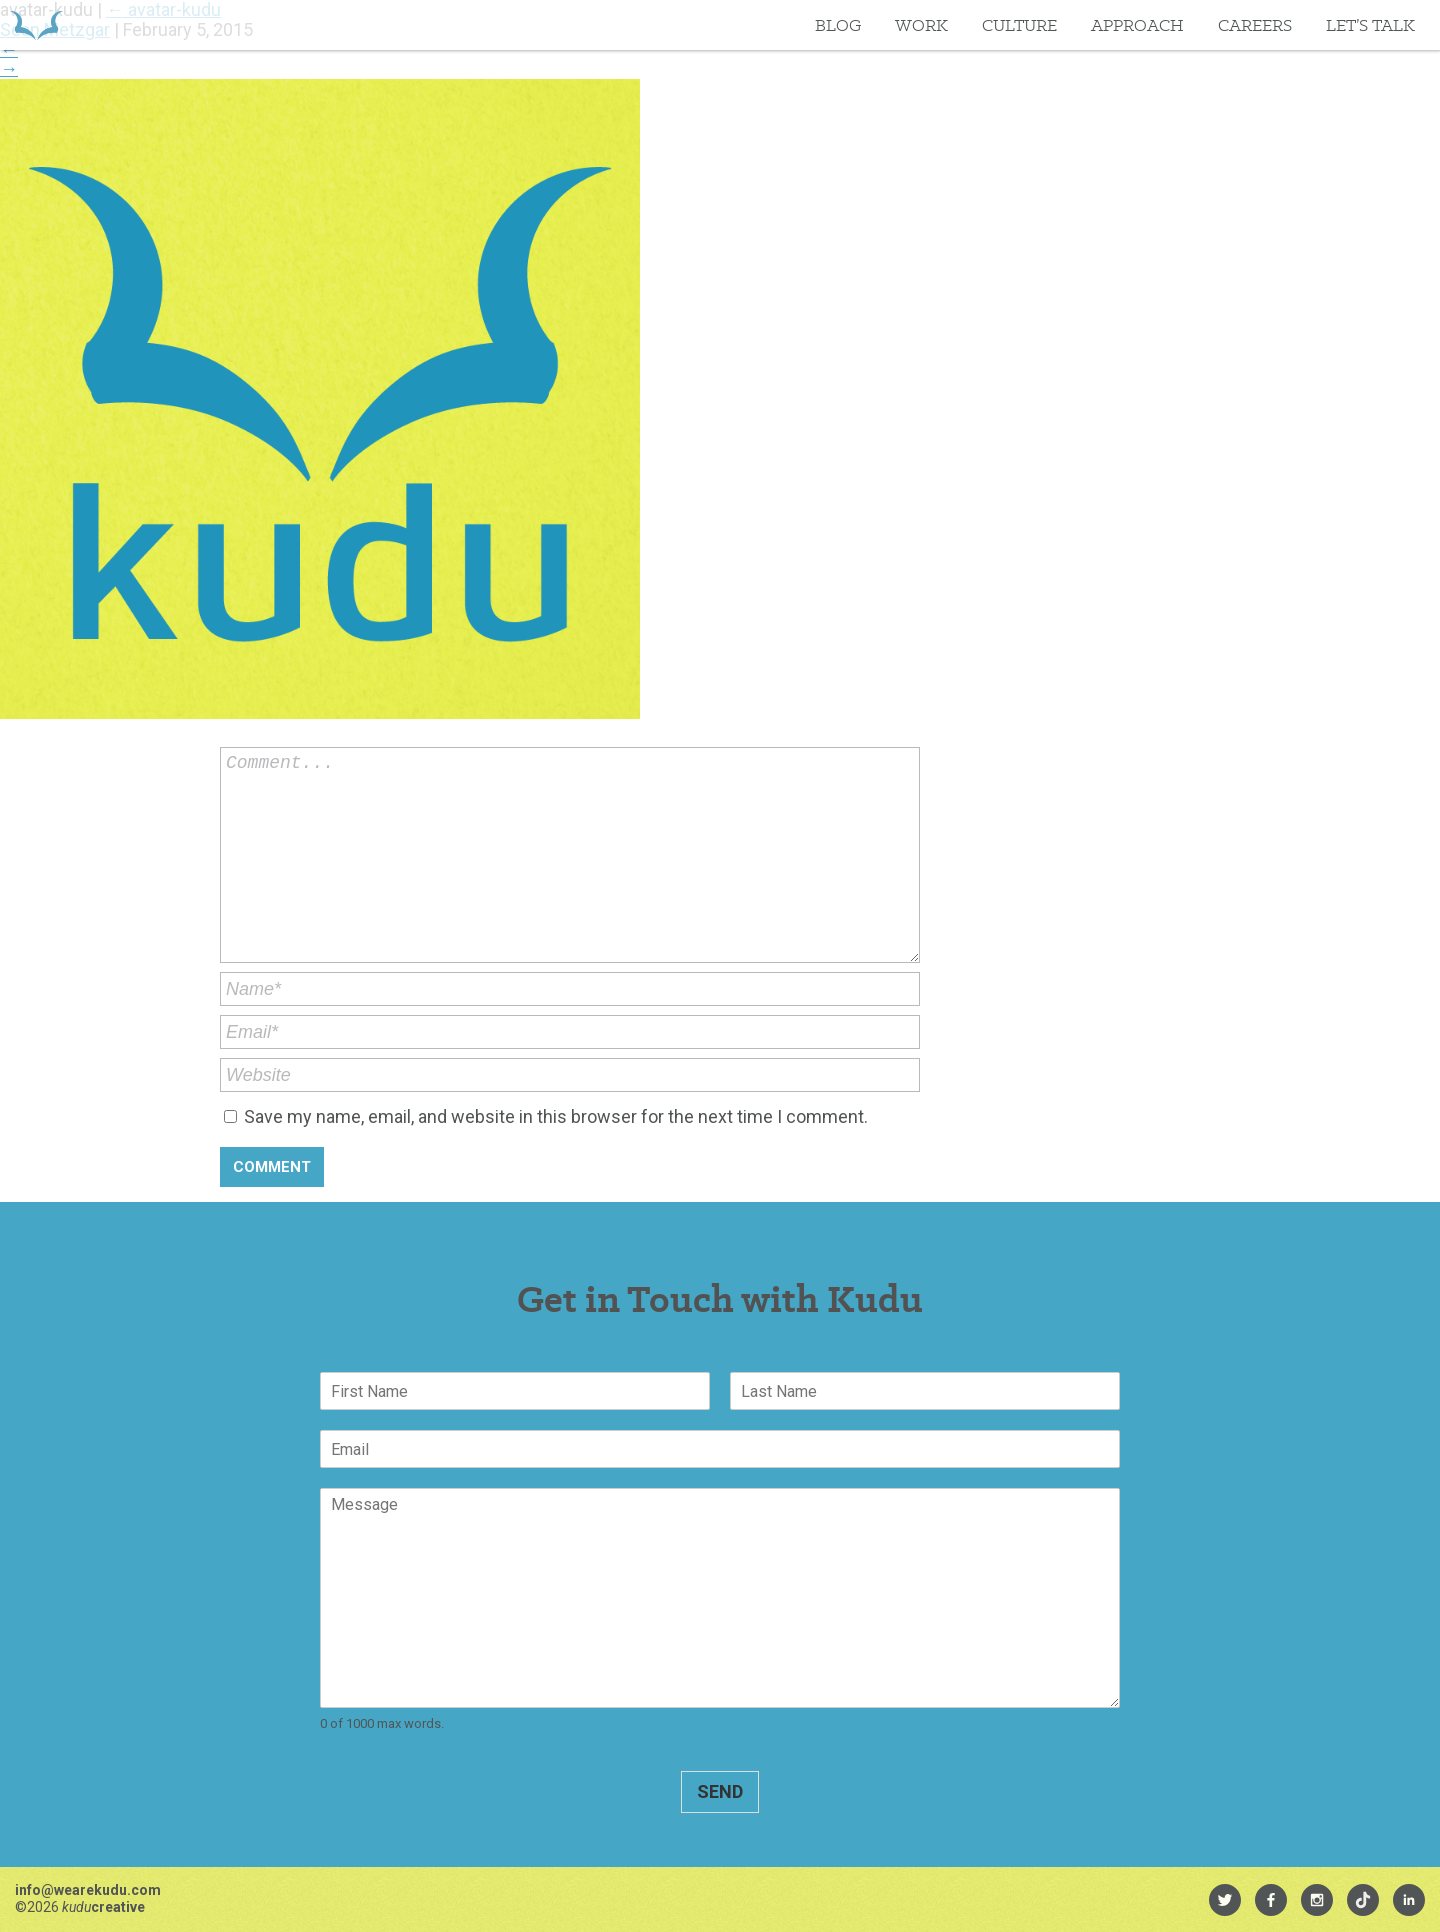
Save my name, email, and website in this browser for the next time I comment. (556, 1116)
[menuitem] (1225, 1900)
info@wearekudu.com (88, 1890)
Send (720, 1791)
